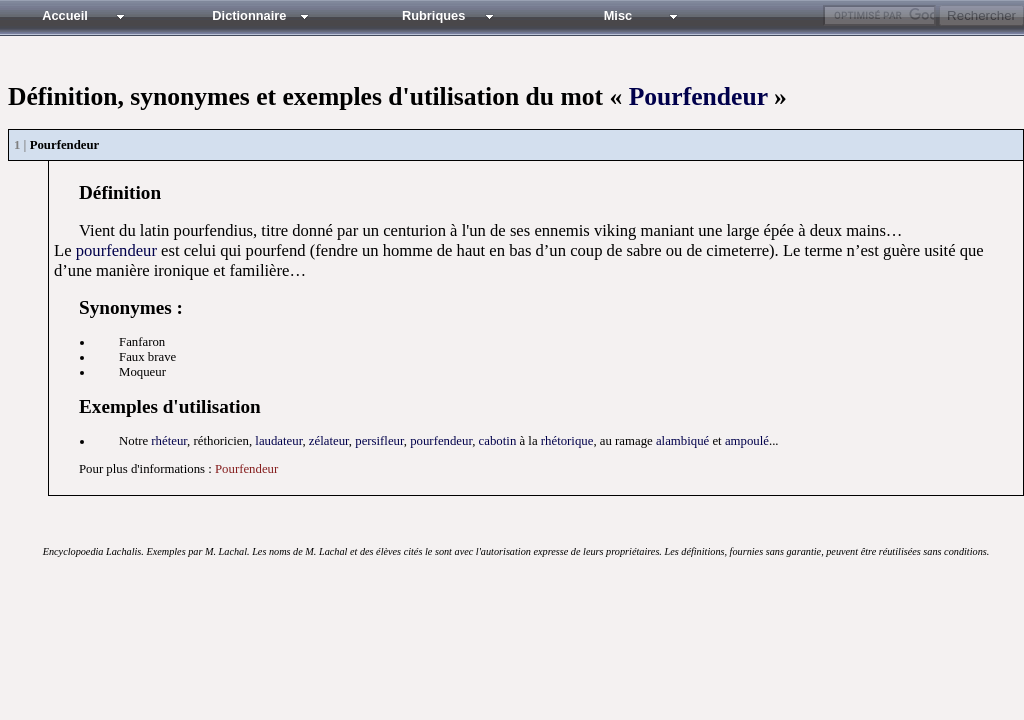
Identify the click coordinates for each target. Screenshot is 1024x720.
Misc (618, 15)
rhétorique (567, 441)
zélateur (329, 441)
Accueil (65, 15)
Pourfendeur (698, 96)
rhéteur (169, 441)
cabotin (498, 441)
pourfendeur (116, 250)
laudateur (278, 441)
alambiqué (682, 441)
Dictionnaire (249, 15)
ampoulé (747, 441)
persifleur (379, 441)
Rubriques (433, 15)
